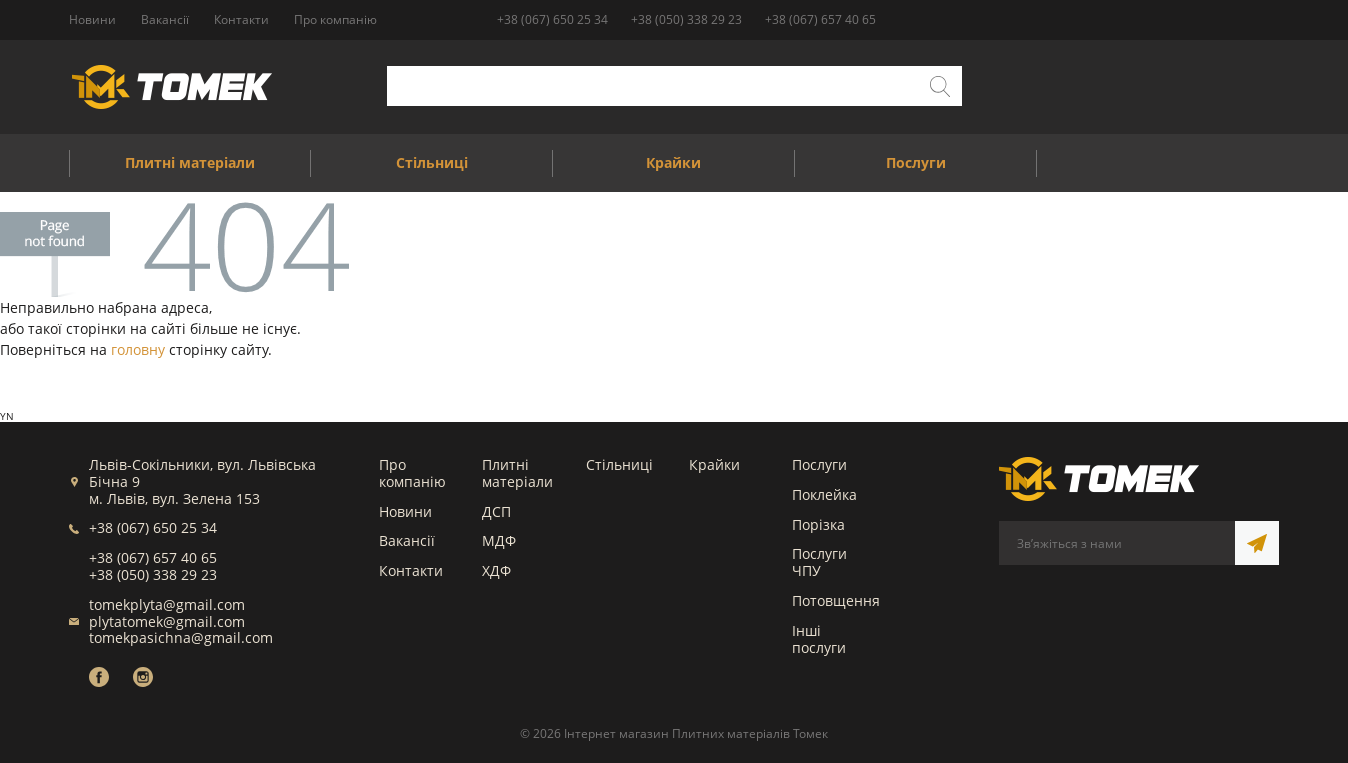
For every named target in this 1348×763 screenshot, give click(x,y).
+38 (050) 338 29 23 (686, 19)
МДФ (499, 540)
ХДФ (496, 570)
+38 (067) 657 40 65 (820, 19)
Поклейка (824, 494)
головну (138, 349)
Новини (405, 511)
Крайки (714, 464)
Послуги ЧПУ (819, 562)
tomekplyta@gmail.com (167, 604)
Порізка (818, 524)
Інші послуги (819, 639)
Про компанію (412, 473)
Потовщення (836, 600)
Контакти (411, 570)
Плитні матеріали (517, 473)
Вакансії (407, 540)
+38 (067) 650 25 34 (552, 19)
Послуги (819, 464)
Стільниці (619, 464)
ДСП (496, 511)
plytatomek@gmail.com (167, 621)
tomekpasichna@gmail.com (181, 637)
